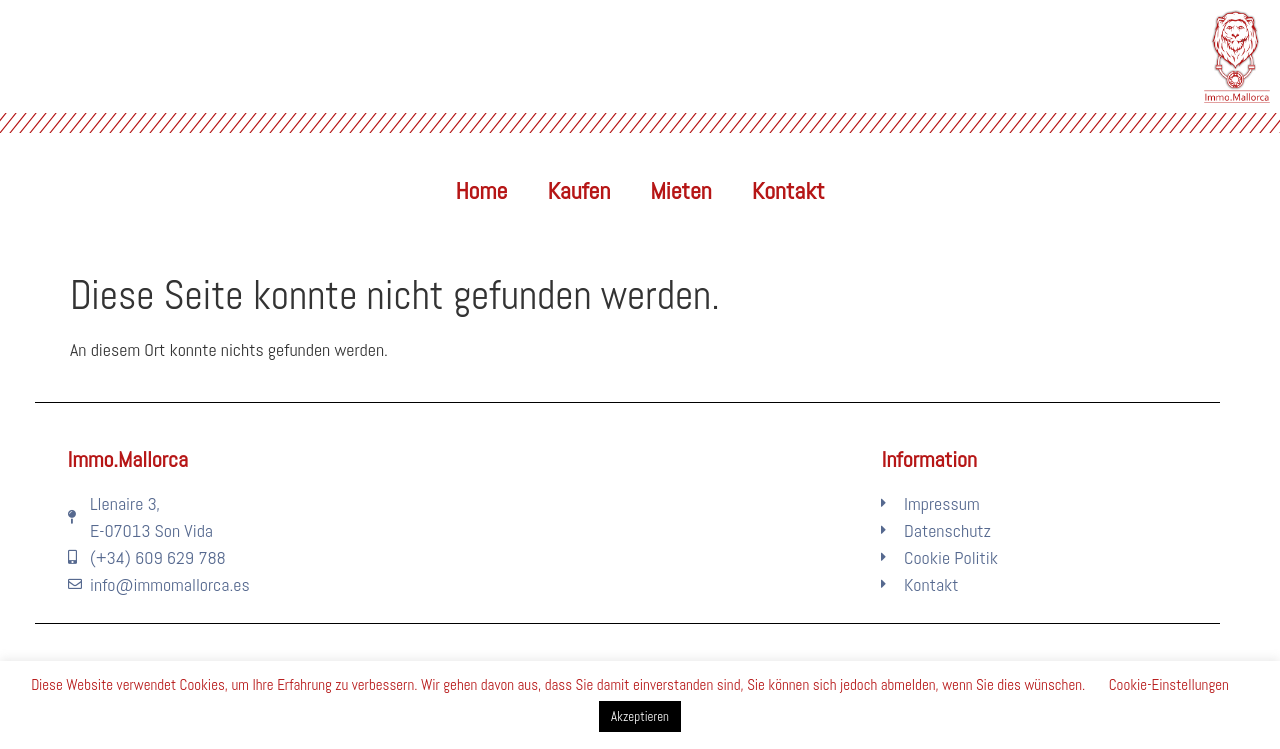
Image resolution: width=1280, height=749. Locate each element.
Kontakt (788, 190)
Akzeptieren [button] (640, 716)
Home (482, 190)
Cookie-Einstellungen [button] (1169, 684)
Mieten (680, 190)
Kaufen (578, 190)
